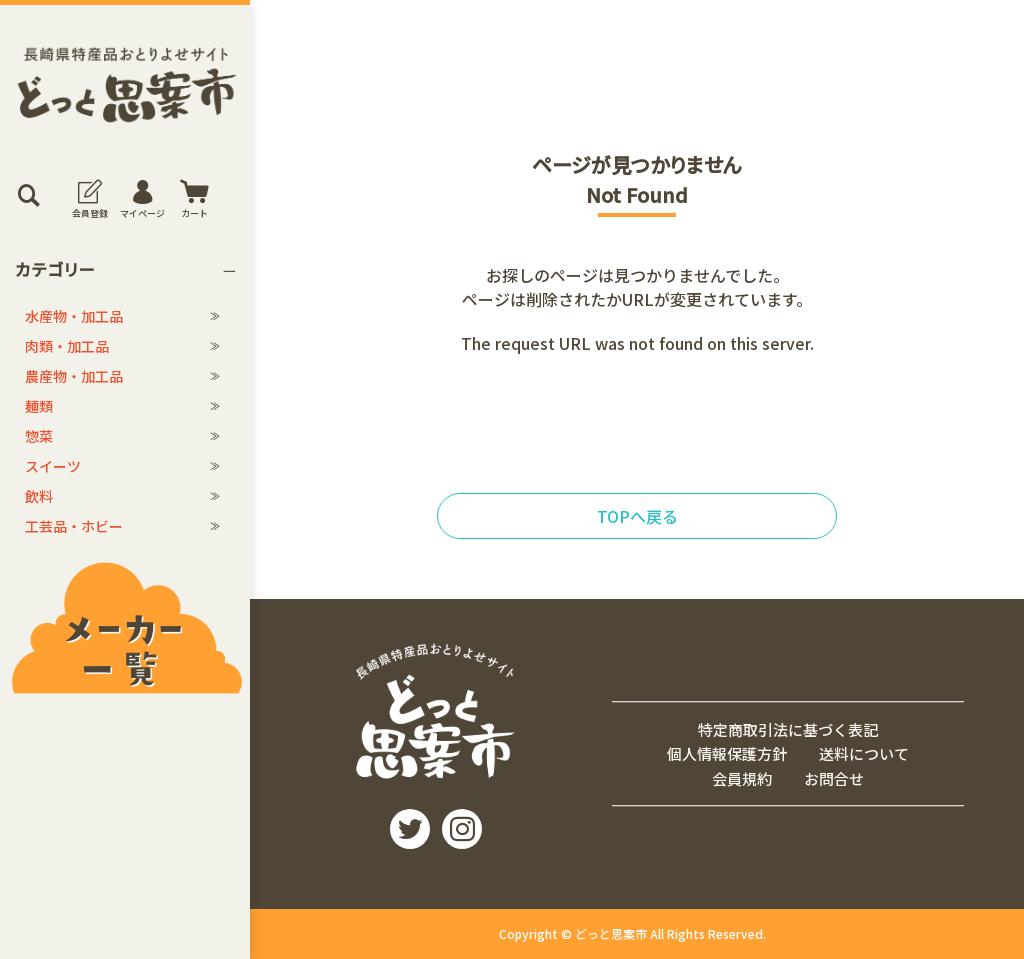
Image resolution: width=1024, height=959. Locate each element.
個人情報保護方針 (727, 753)
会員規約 (742, 778)
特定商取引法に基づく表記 (788, 729)
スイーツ (53, 466)
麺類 (39, 406)
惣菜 (39, 436)
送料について (864, 753)
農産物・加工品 (74, 376)
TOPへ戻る (637, 516)
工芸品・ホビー (74, 526)
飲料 (39, 496)
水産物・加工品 (74, 316)
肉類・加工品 (67, 346)
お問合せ (834, 778)
